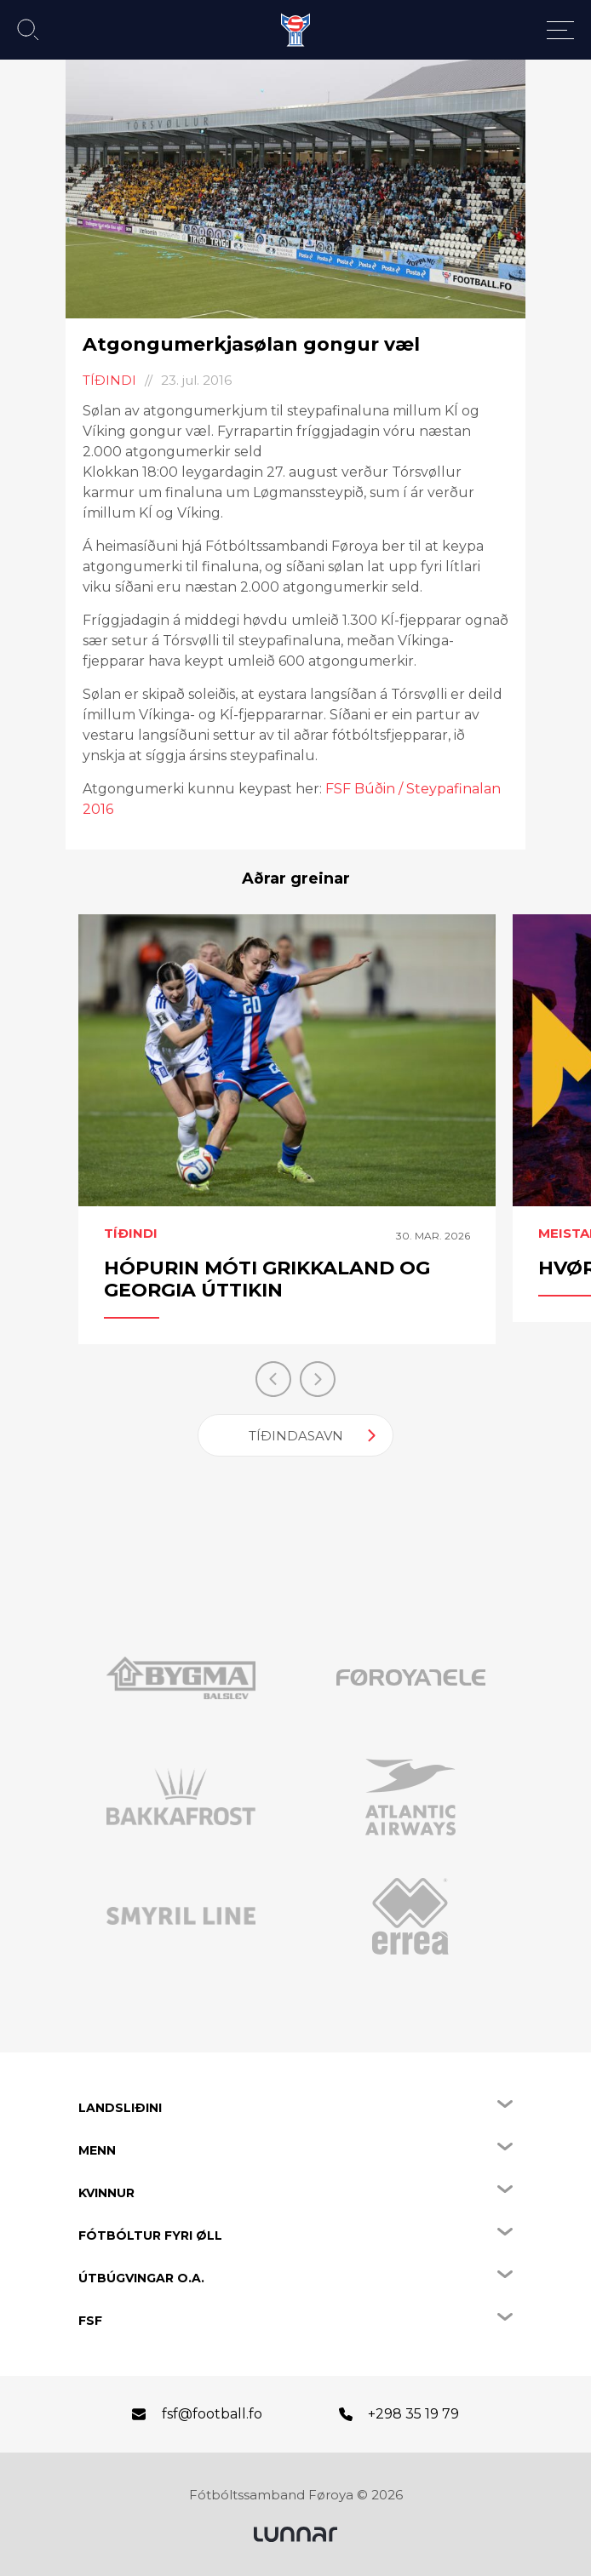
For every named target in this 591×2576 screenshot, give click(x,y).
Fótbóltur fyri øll (150, 2235)
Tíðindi (109, 380)
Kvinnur (106, 2193)
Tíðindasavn (296, 1436)
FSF (90, 2320)
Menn (97, 2150)
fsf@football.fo (212, 2414)
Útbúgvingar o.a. (141, 2278)
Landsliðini (120, 2107)
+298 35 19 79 (413, 2414)
